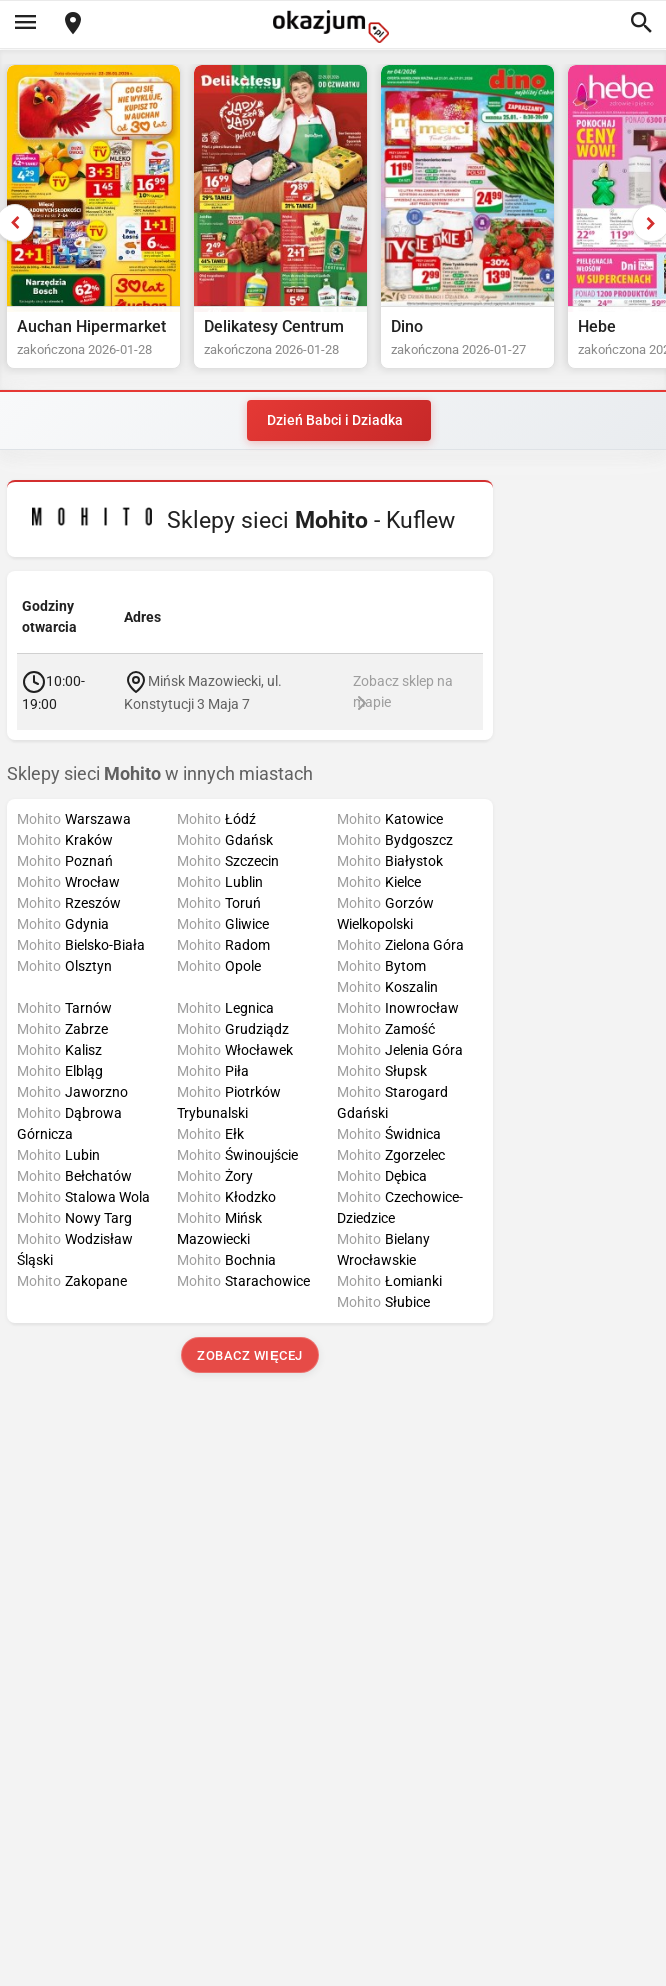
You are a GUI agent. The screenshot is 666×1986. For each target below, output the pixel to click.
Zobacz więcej (249, 1355)
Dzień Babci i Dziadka (335, 420)
